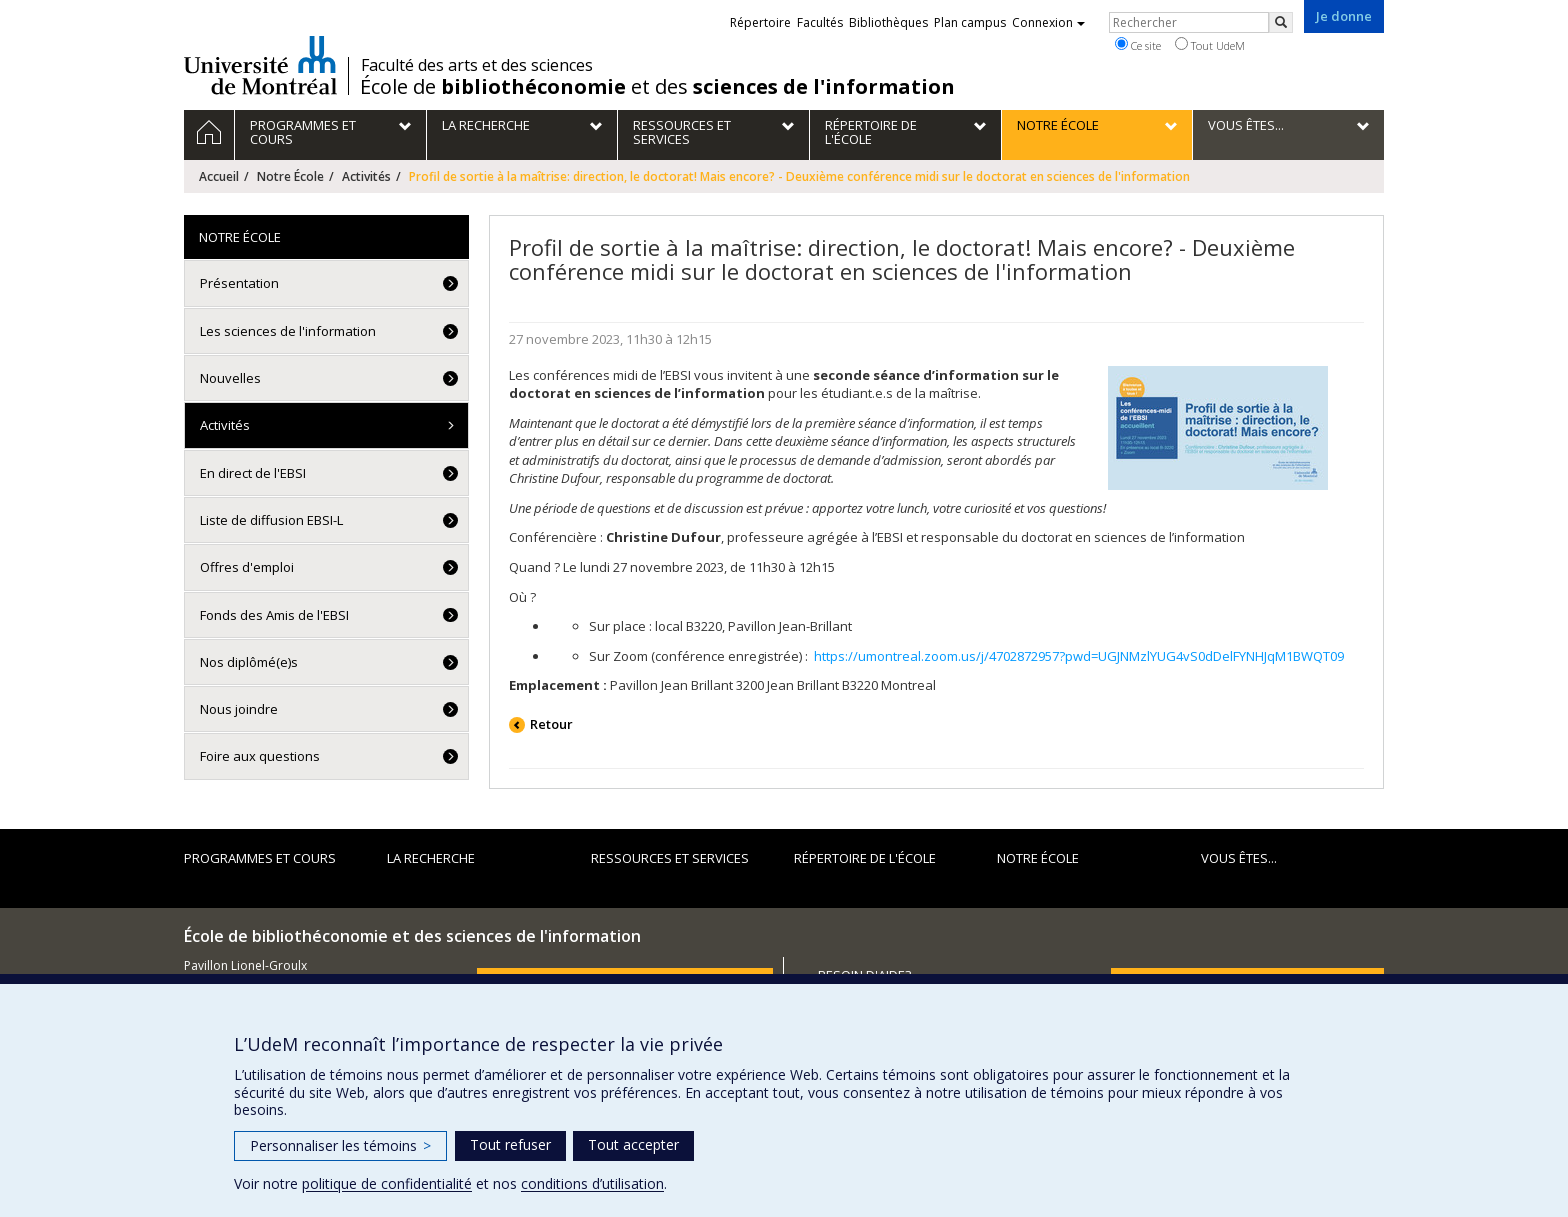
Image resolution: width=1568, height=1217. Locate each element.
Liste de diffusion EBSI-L (271, 520)
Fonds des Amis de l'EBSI (274, 615)
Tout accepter (633, 1144)
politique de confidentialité (387, 1183)
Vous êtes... (1239, 858)
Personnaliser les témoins (340, 1145)
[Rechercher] (1281, 22)
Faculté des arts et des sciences (477, 65)
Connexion (1048, 22)
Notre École (290, 176)
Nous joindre (239, 709)
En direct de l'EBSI (253, 473)
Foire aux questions (260, 756)
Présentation (239, 283)
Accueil (219, 176)
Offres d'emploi (247, 567)
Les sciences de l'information (288, 331)
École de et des (657, 87)
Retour (551, 724)
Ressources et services (670, 858)
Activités (366, 176)
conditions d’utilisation (592, 1183)
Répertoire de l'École (865, 858)
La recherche (431, 858)
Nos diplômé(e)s (249, 662)
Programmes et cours (260, 858)
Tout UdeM (1210, 45)
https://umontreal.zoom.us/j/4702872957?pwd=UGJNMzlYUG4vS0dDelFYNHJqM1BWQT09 (1079, 656)
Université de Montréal (260, 65)
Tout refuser (510, 1144)
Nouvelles (230, 378)
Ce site (1138, 45)
